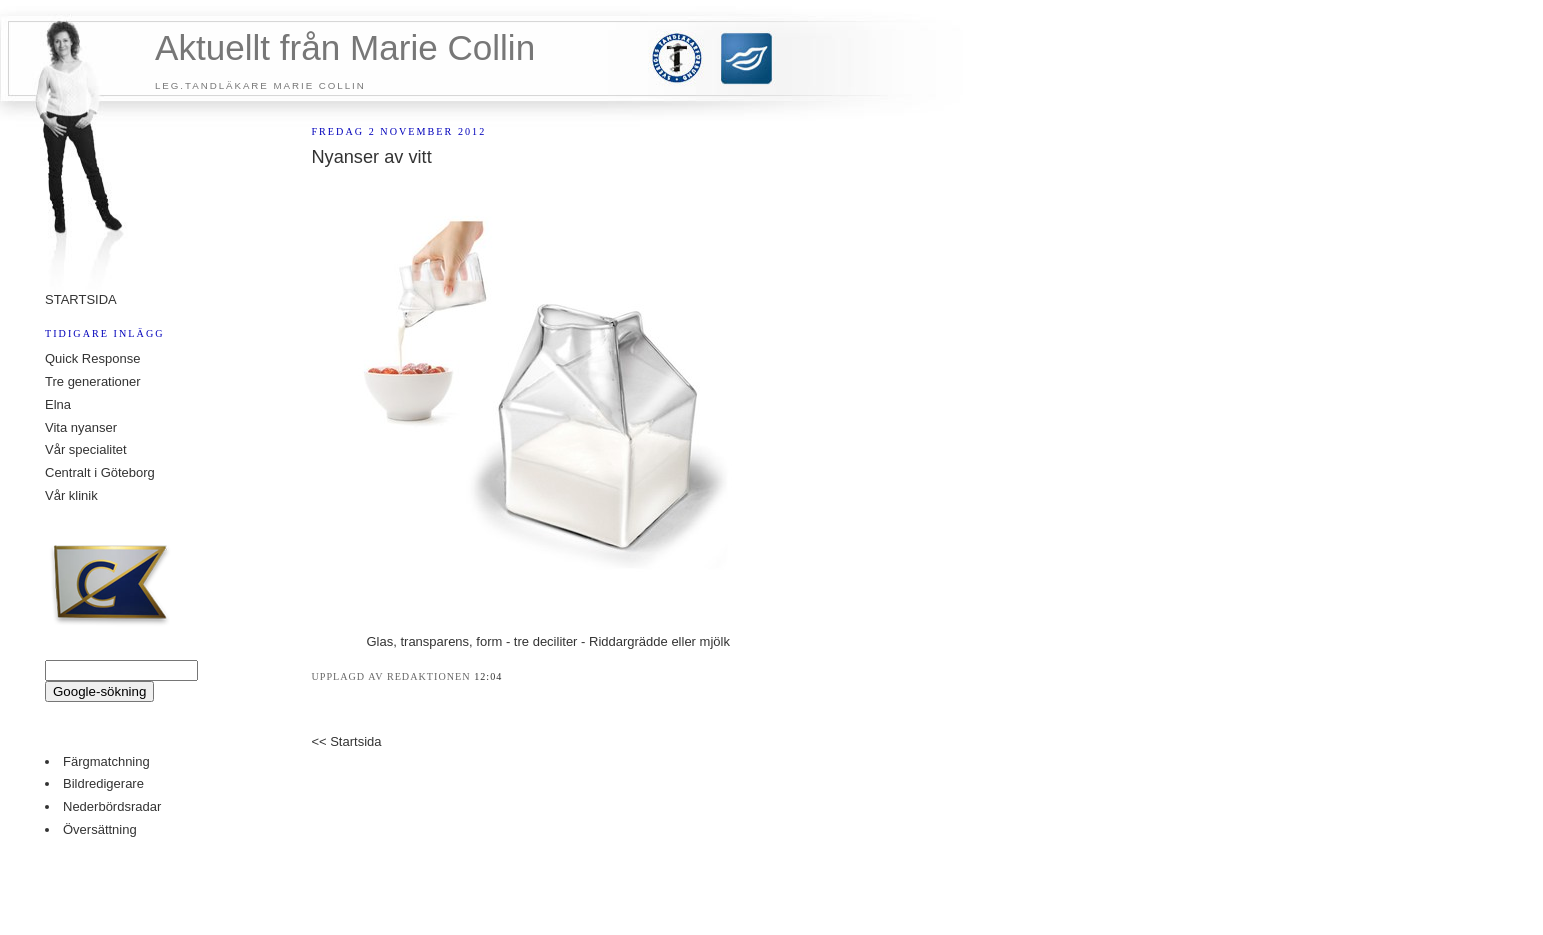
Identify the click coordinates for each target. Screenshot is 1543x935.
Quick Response (92, 358)
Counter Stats (771, 866)
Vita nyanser (81, 427)
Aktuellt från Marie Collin (345, 47)
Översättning (100, 829)
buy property (753, 896)
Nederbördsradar (112, 806)
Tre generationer (93, 381)
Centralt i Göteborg (100, 472)
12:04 (488, 676)
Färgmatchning (106, 761)
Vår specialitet (86, 449)
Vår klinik (71, 495)
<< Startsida (346, 741)
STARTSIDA (81, 299)
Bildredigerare (103, 783)
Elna (58, 404)
